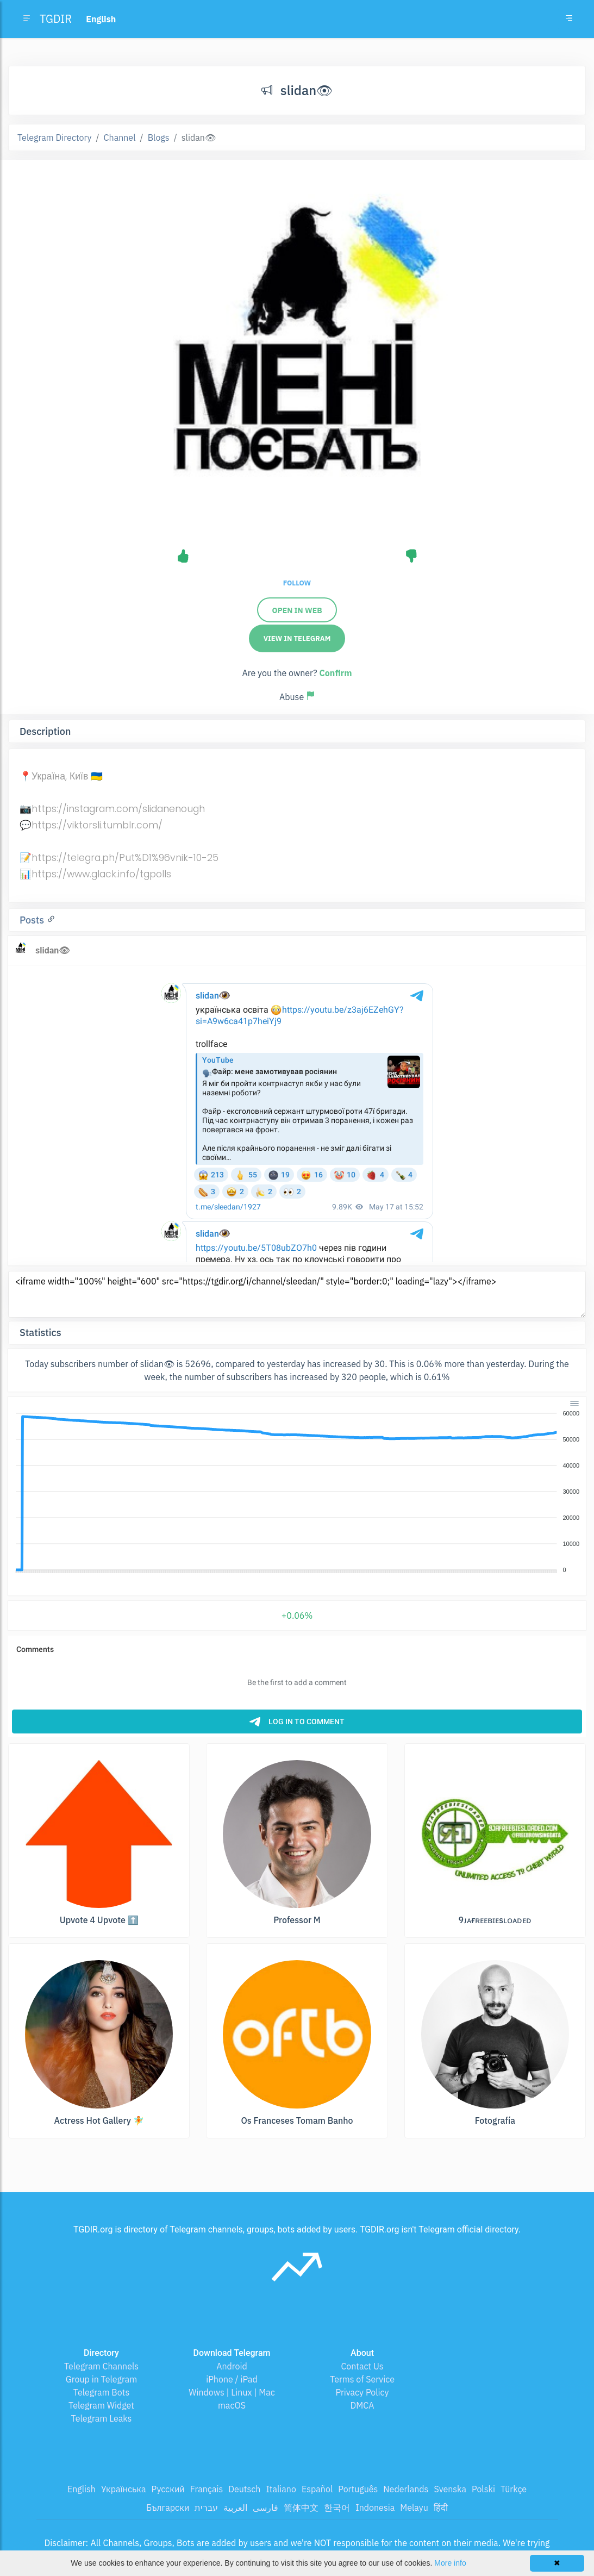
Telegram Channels (101, 2366)
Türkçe (514, 2489)
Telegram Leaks (101, 2418)
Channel (120, 137)
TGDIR (56, 18)
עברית (206, 2507)
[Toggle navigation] (569, 19)
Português (358, 2489)
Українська (123, 2489)
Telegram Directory (54, 137)
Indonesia (375, 2507)
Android (231, 2366)
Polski (483, 2489)
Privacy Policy (362, 2392)
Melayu (414, 2507)
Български (167, 2507)
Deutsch (244, 2489)
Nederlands (405, 2489)
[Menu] (574, 1403)
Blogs (159, 137)
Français (206, 2489)
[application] (297, 1492)
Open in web (297, 610)
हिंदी (441, 2507)
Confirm (335, 673)
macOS (232, 2405)
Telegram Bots (101, 2392)
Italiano (281, 2489)
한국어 (337, 2507)
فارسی (265, 2507)
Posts (33, 920)
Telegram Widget (101, 2405)
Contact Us (362, 2366)
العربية (235, 2507)
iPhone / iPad (232, 2379)
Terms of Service (362, 2379)
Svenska (450, 2489)
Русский (167, 2489)
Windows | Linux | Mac (232, 2392)
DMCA (362, 2405)
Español (317, 2489)
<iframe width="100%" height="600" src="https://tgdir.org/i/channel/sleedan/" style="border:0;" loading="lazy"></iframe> (297, 1294)
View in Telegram (297, 638)
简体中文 (301, 2507)
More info (450, 2563)
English (81, 2489)
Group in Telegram (101, 2379)
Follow (297, 583)
